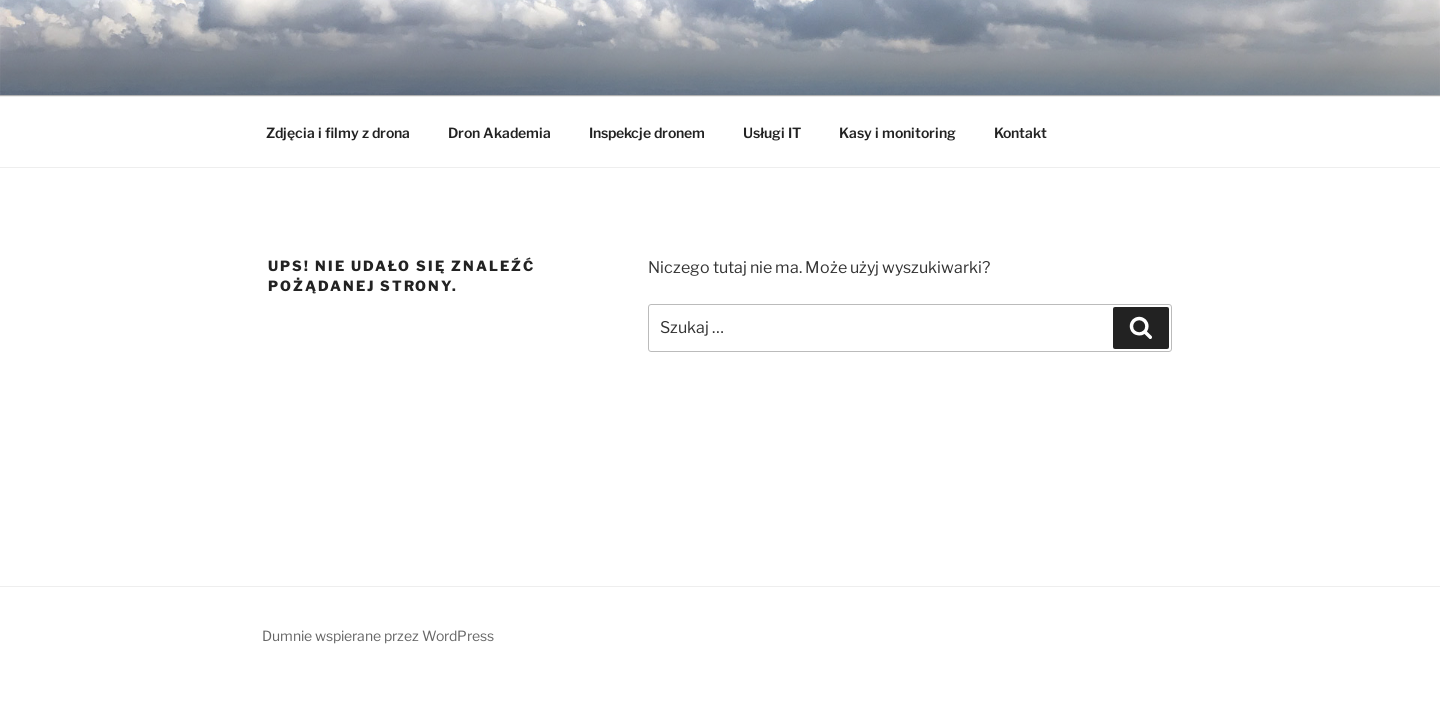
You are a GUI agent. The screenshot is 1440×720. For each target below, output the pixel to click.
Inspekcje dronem (647, 132)
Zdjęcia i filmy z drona (338, 132)
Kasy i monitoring (897, 132)
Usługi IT (772, 132)
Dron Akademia (499, 132)
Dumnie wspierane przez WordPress (378, 635)
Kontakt (1020, 132)
